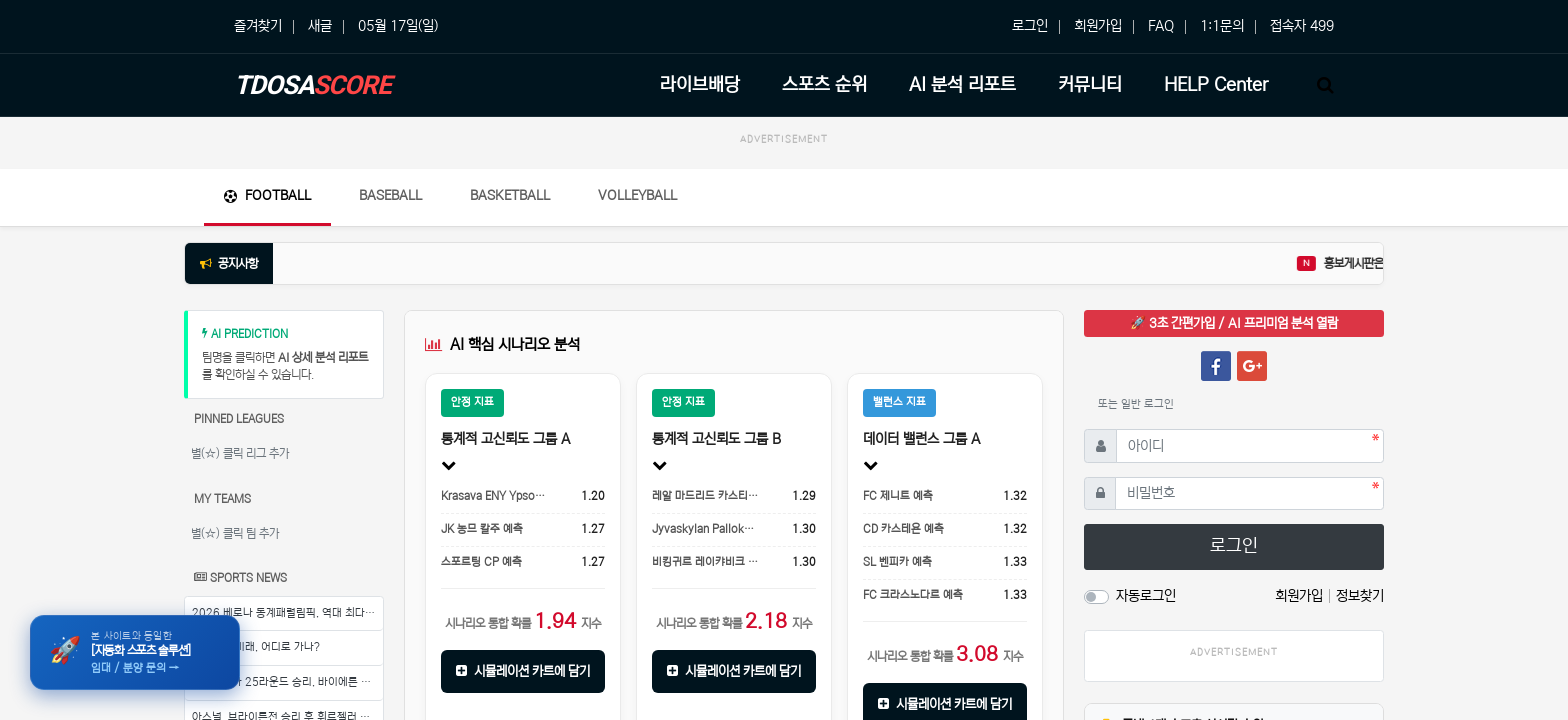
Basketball (510, 195)
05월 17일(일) (398, 26)
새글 (320, 26)
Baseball (390, 195)
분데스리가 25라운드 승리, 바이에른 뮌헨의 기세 (287, 682)
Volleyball (637, 195)
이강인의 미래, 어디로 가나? (256, 647)
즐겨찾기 (258, 26)
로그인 (1030, 26)
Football (267, 195)
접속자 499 (1302, 26)
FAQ (1161, 26)
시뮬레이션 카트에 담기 (523, 671)
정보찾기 (1360, 596)
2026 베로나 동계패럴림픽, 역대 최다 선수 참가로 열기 (287, 613)
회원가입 (1098, 26)
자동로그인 (1146, 596)
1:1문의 (1222, 26)
